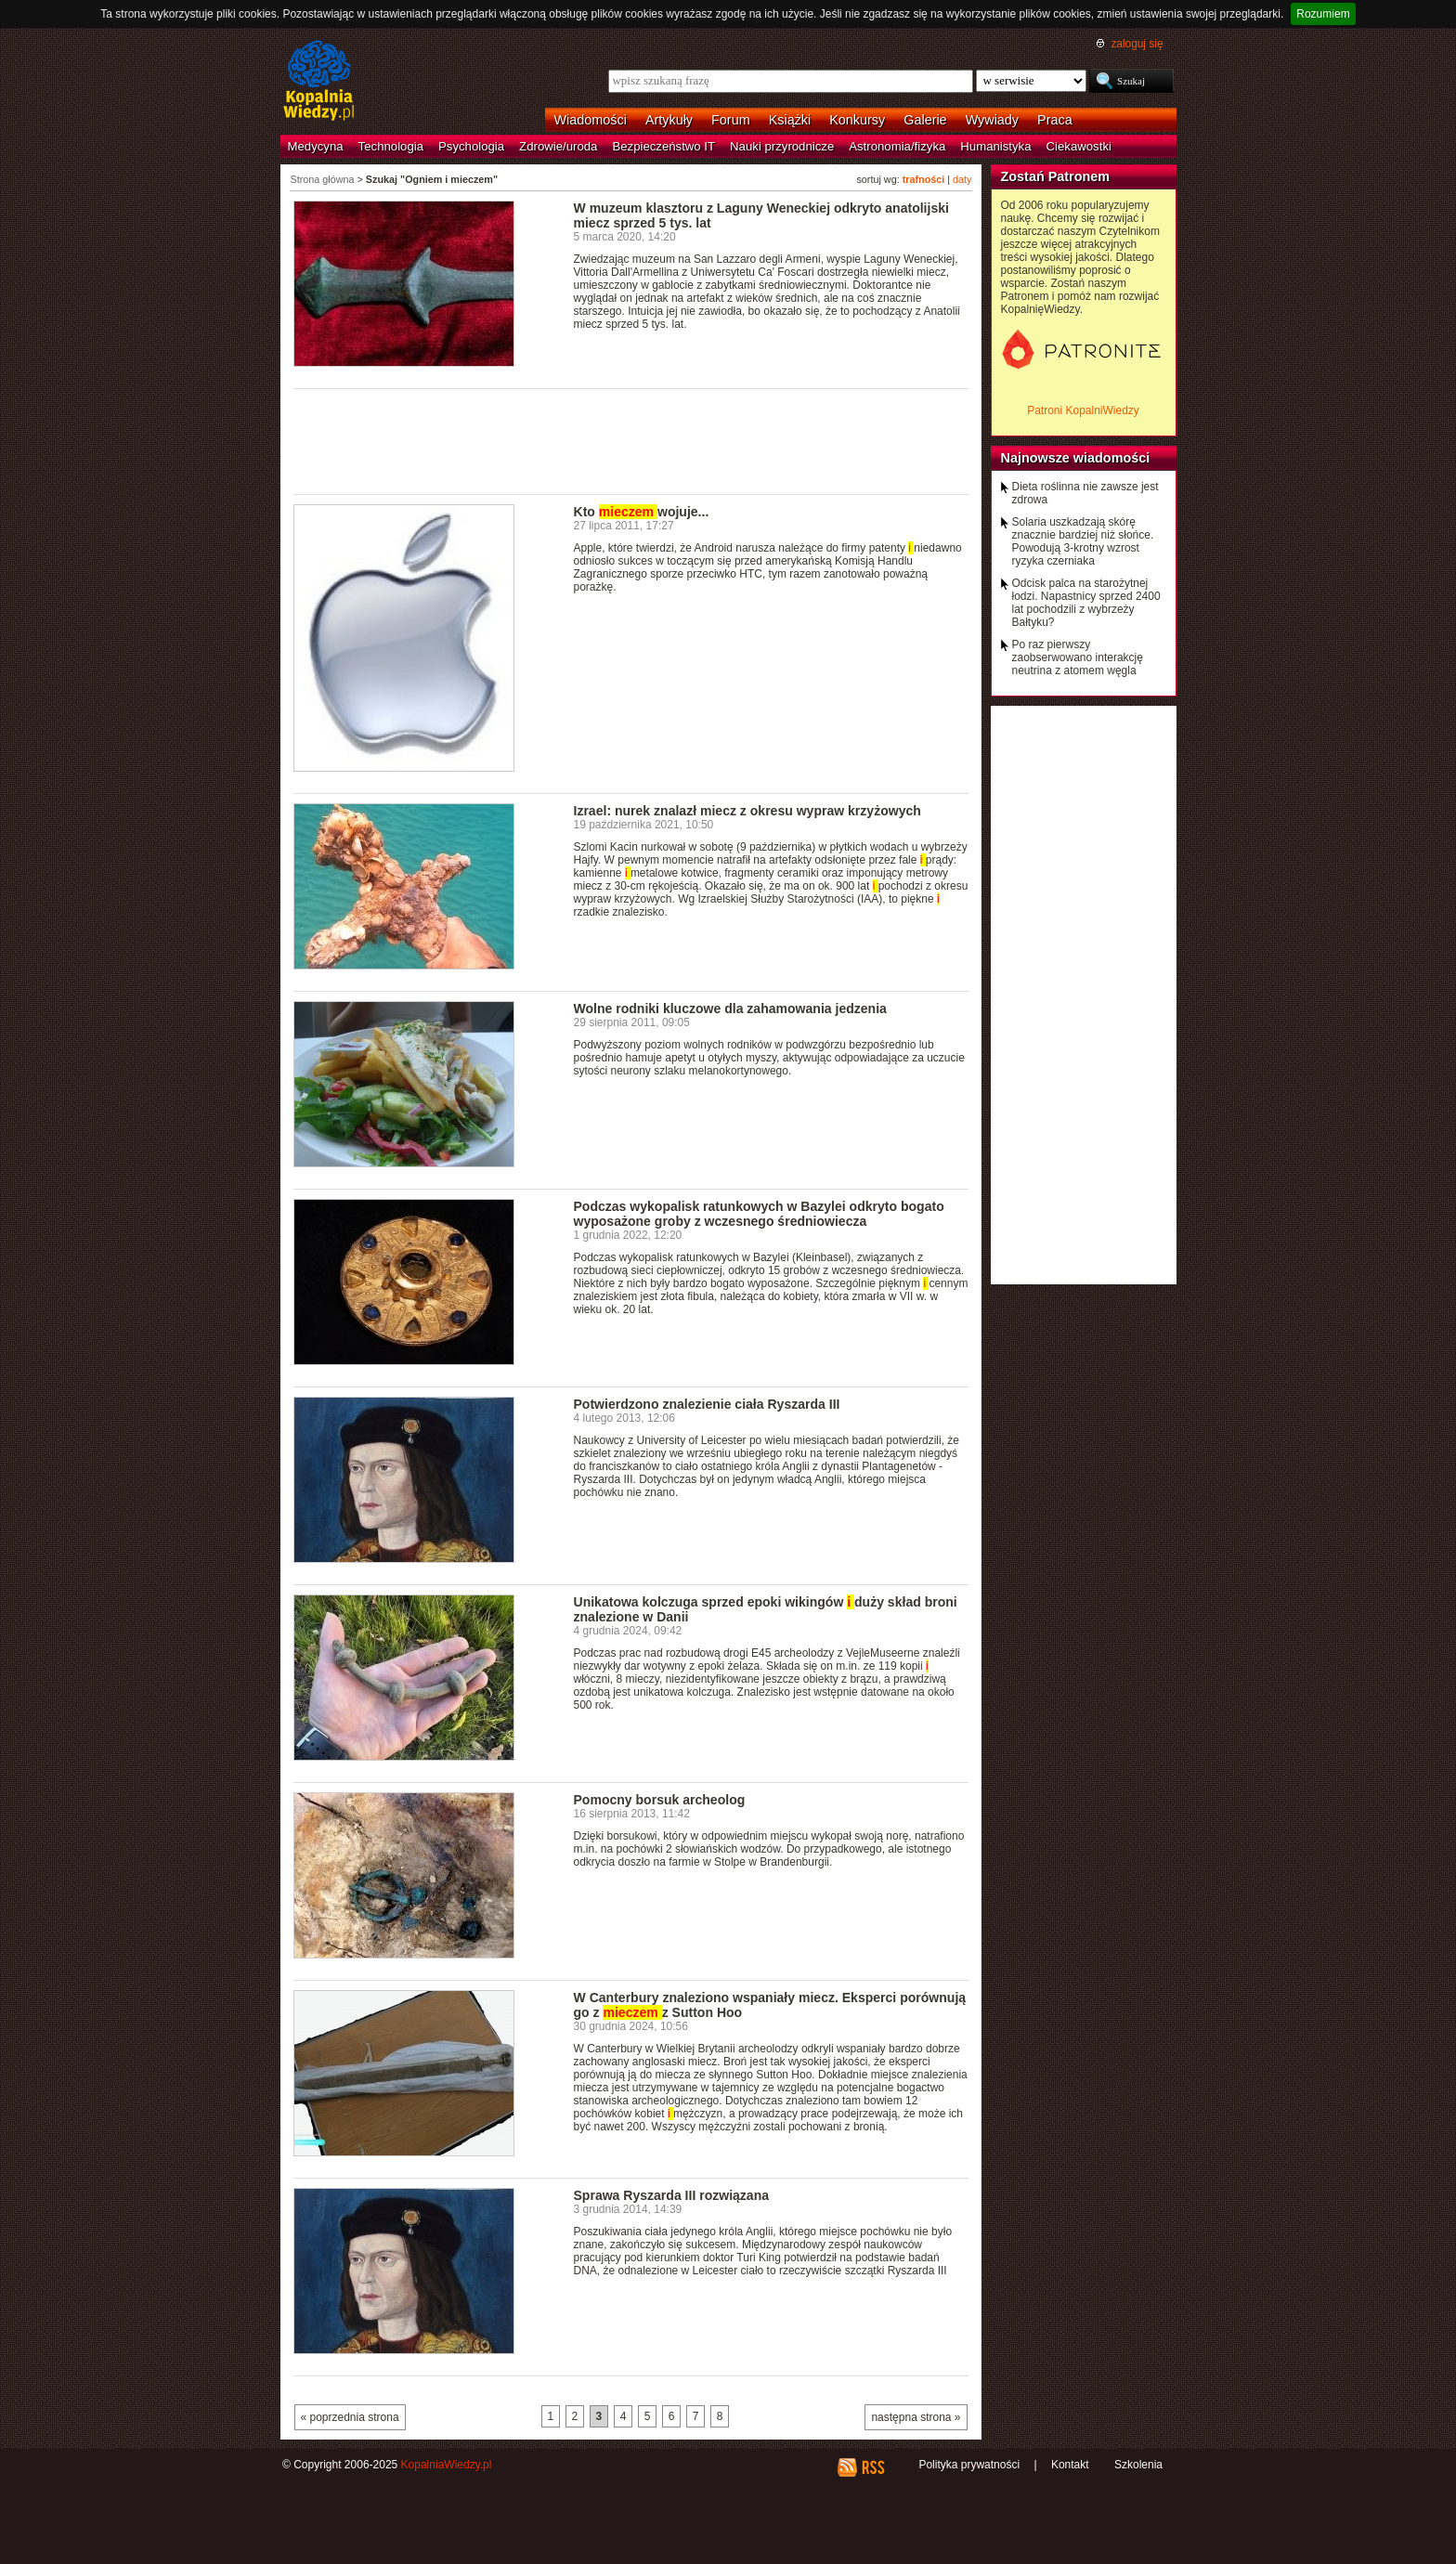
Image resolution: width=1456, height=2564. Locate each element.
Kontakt (1070, 2464)
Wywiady (992, 119)
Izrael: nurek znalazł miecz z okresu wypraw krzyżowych (747, 810)
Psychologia (471, 146)
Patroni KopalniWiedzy (1083, 410)
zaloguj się (1137, 43)
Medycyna (316, 146)
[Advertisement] (631, 440)
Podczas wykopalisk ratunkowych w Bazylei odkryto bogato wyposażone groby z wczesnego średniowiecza (759, 1214)
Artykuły (669, 119)
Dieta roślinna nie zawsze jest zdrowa (1085, 493)
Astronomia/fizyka (897, 146)
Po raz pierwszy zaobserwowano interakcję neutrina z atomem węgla (1077, 657)
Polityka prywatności (969, 2464)
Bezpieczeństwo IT (663, 146)
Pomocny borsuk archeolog (660, 1799)
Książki (790, 119)
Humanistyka (995, 146)
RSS (872, 2467)
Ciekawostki (1079, 146)
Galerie (925, 119)
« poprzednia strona (350, 2417)
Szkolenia (1138, 2464)
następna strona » (915, 2417)
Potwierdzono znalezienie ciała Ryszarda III (707, 1404)
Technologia (390, 146)
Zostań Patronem (1056, 176)
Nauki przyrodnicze (782, 146)
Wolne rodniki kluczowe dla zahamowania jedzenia (730, 1008)
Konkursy (857, 119)
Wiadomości (590, 119)
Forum (730, 119)
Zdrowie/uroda (558, 146)
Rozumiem (1322, 13)
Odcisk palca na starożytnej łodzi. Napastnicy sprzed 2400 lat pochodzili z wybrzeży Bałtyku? (1086, 603)
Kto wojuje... (641, 511)
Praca (1054, 119)
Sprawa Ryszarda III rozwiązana (672, 2195)
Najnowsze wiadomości (1075, 457)
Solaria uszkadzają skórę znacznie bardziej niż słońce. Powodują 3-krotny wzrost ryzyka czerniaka (1083, 541)
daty (962, 179)
